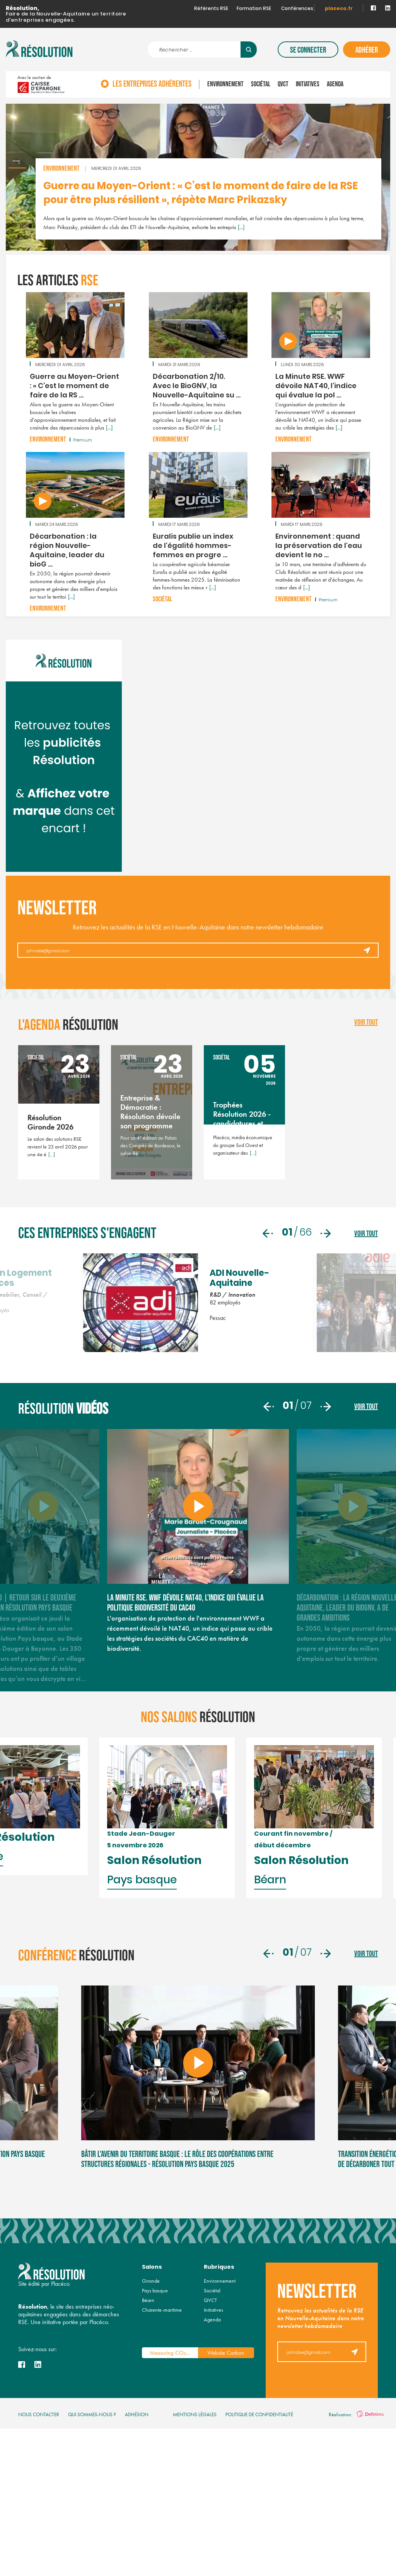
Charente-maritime (162, 2482)
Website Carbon (225, 2524)
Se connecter (308, 50)
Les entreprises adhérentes (152, 84)
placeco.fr (339, 9)
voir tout (366, 1022)
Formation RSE (254, 9)
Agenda (335, 84)
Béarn (148, 2472)
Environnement (225, 84)
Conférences (297, 9)
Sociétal (260, 84)
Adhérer (366, 50)
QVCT (283, 84)
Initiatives (307, 84)
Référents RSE (211, 9)
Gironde (151, 2453)
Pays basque (155, 2463)
